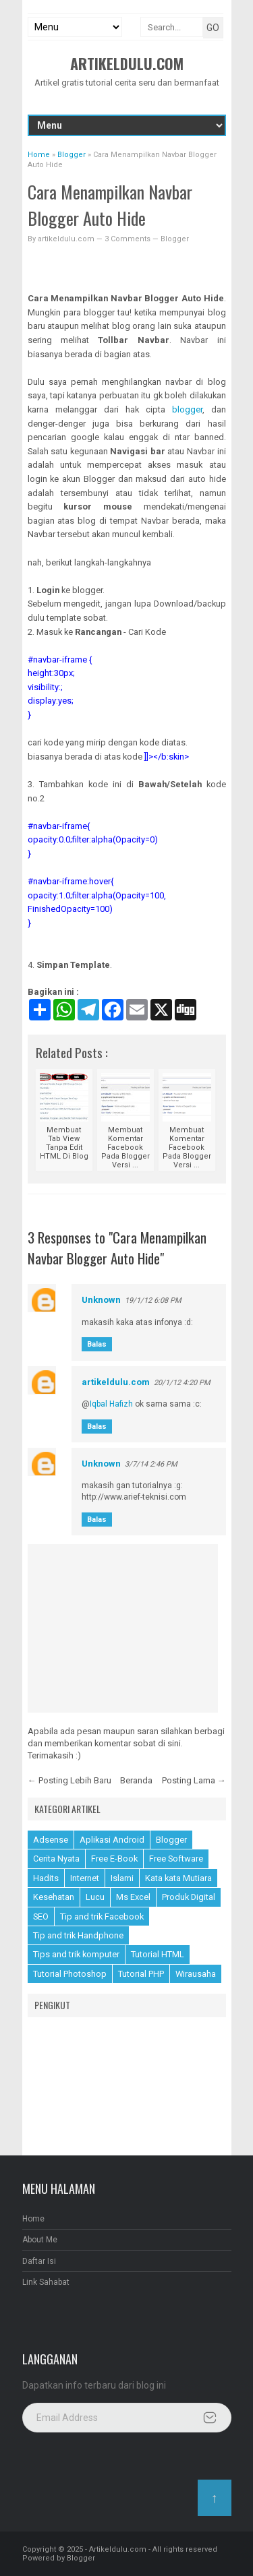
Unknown (101, 1300)
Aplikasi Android (112, 1840)
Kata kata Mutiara (178, 1878)
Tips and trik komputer (76, 1954)
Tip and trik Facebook (102, 1916)
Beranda (136, 1780)
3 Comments (128, 239)
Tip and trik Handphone (78, 1935)
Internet (84, 1878)
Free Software (176, 1858)
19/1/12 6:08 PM (153, 1300)
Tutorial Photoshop (70, 1974)
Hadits (46, 1878)
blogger (187, 409)
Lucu (95, 1897)
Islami (122, 1878)
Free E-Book (114, 1858)
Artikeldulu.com (127, 63)
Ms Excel (133, 1897)
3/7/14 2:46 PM (151, 1464)
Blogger (175, 239)
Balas (97, 1344)
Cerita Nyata (56, 1858)
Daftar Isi (39, 2261)
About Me (39, 2239)
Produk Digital (188, 1897)
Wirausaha (195, 1974)
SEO (41, 1916)
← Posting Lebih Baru (69, 1780)
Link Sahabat (45, 2282)
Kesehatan (53, 1897)
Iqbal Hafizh (111, 1404)
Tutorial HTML (157, 1954)
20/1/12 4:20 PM (182, 1382)
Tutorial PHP (141, 1974)
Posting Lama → (194, 1780)
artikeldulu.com (116, 1382)
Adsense (50, 1840)
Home (33, 2219)
